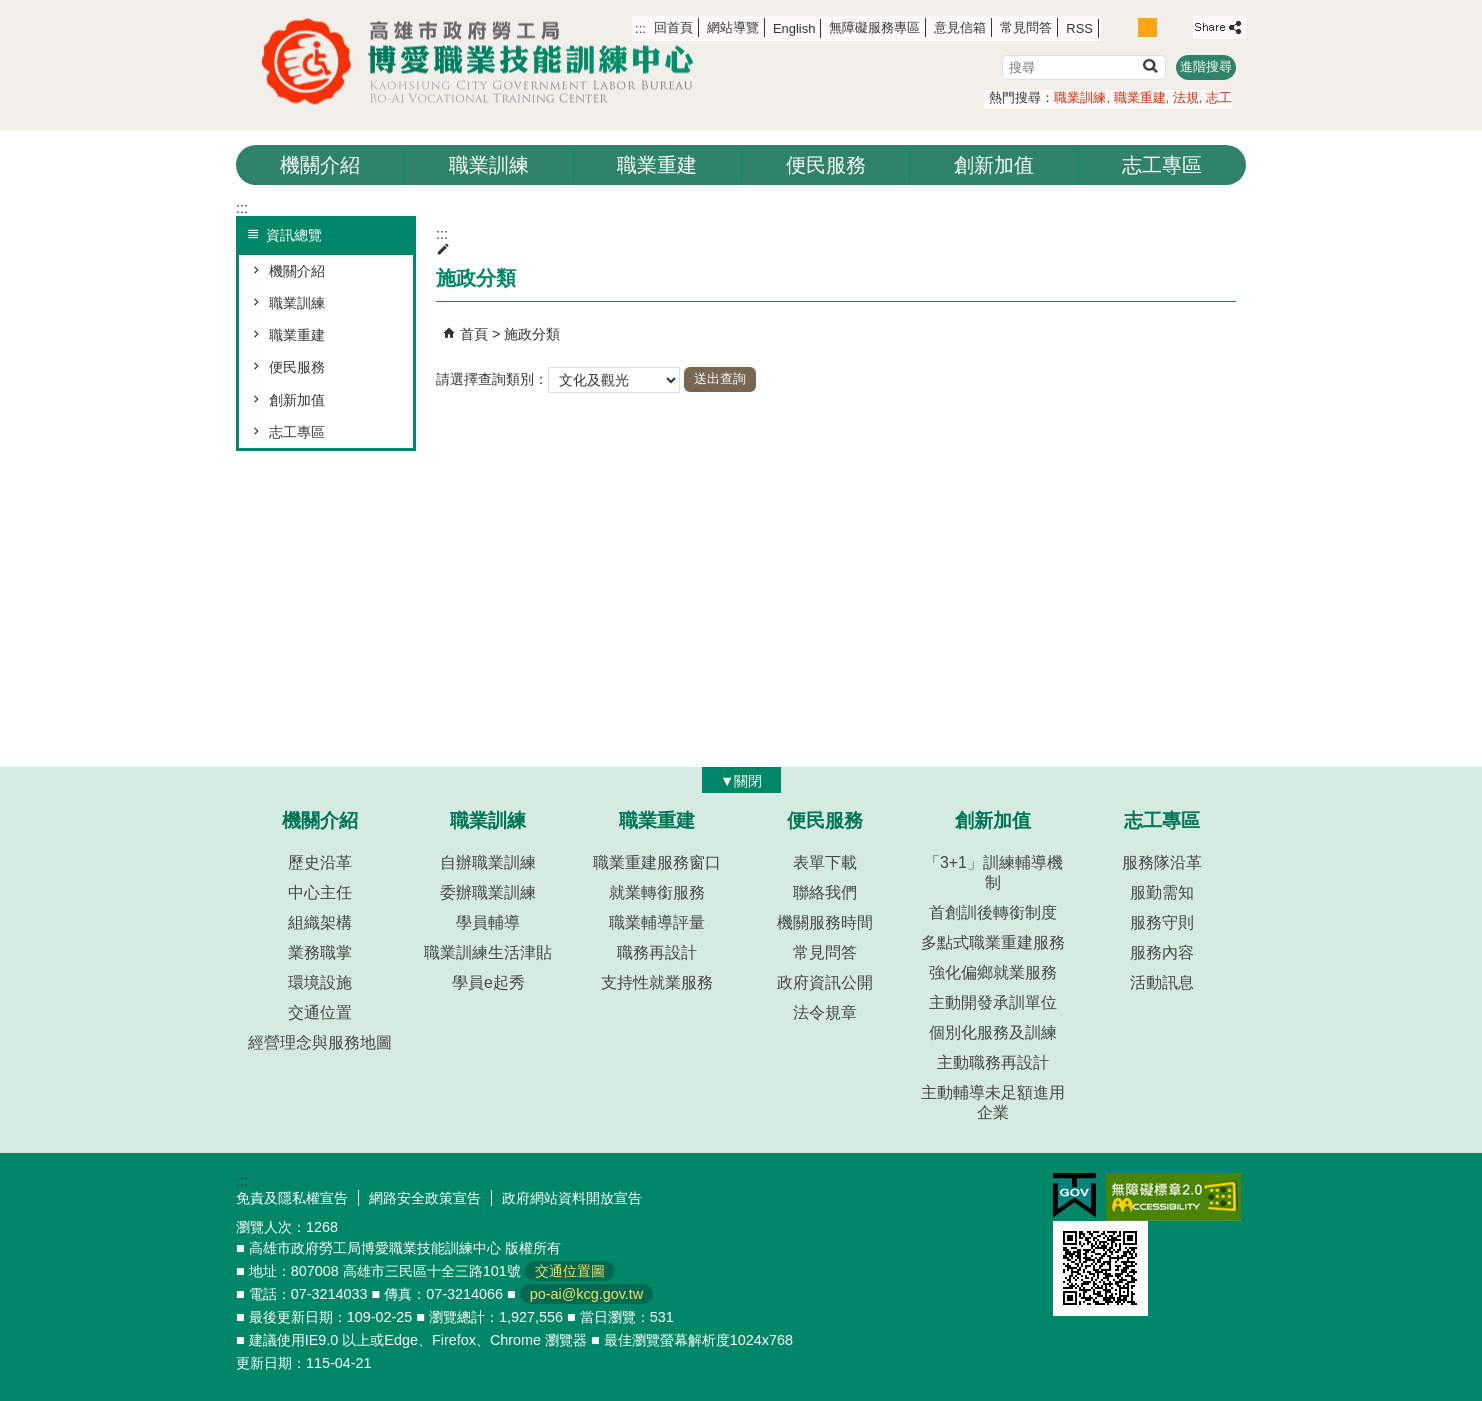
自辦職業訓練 (488, 862)
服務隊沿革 (1162, 862)
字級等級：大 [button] (1169, 27)
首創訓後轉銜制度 (993, 912)
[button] (1149, 65)
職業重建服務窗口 (657, 862)
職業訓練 (1080, 97)
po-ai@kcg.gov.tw (587, 1294)
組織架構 (320, 922)
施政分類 (532, 334)
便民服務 (826, 165)
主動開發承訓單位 (993, 1002)
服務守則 (1162, 922)
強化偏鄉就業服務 (993, 972)
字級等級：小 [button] (1126, 27)
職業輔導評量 (657, 922)
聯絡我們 (825, 892)
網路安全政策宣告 (425, 1198)
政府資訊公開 (825, 982)
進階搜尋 (1206, 66)
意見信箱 (960, 27)
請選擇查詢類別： (492, 378)
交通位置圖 (570, 1271)
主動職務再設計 (993, 1062)
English (794, 28)
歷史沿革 (320, 862)
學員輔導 (488, 922)
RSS (1079, 28)
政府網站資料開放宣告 (572, 1198)
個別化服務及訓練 (993, 1032)
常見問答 (1026, 27)
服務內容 (1162, 952)
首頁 (474, 334)
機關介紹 (320, 165)
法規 (1186, 97)
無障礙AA (1173, 1197)
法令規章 (825, 1012)
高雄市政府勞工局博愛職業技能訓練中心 (486, 61)
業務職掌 (320, 952)
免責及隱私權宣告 (292, 1198)
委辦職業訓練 (488, 892)
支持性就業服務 (657, 982)
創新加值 (994, 165)
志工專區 (1162, 165)
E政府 (1074, 1195)
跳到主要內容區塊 (10, 10)
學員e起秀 (488, 982)
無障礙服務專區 (874, 27)
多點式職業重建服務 (993, 942)
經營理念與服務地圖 (320, 1042)
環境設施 (320, 982)
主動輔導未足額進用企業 (993, 1102)
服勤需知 (1162, 892)
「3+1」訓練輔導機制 (993, 872)
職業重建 (1140, 97)
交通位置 (320, 1012)
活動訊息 (1162, 982)
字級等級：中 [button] (1147, 27)
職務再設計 (657, 952)
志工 (1219, 97)
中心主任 (320, 892)
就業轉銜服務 (657, 892)
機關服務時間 (825, 922)
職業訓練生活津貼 (488, 952)
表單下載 (825, 862)
